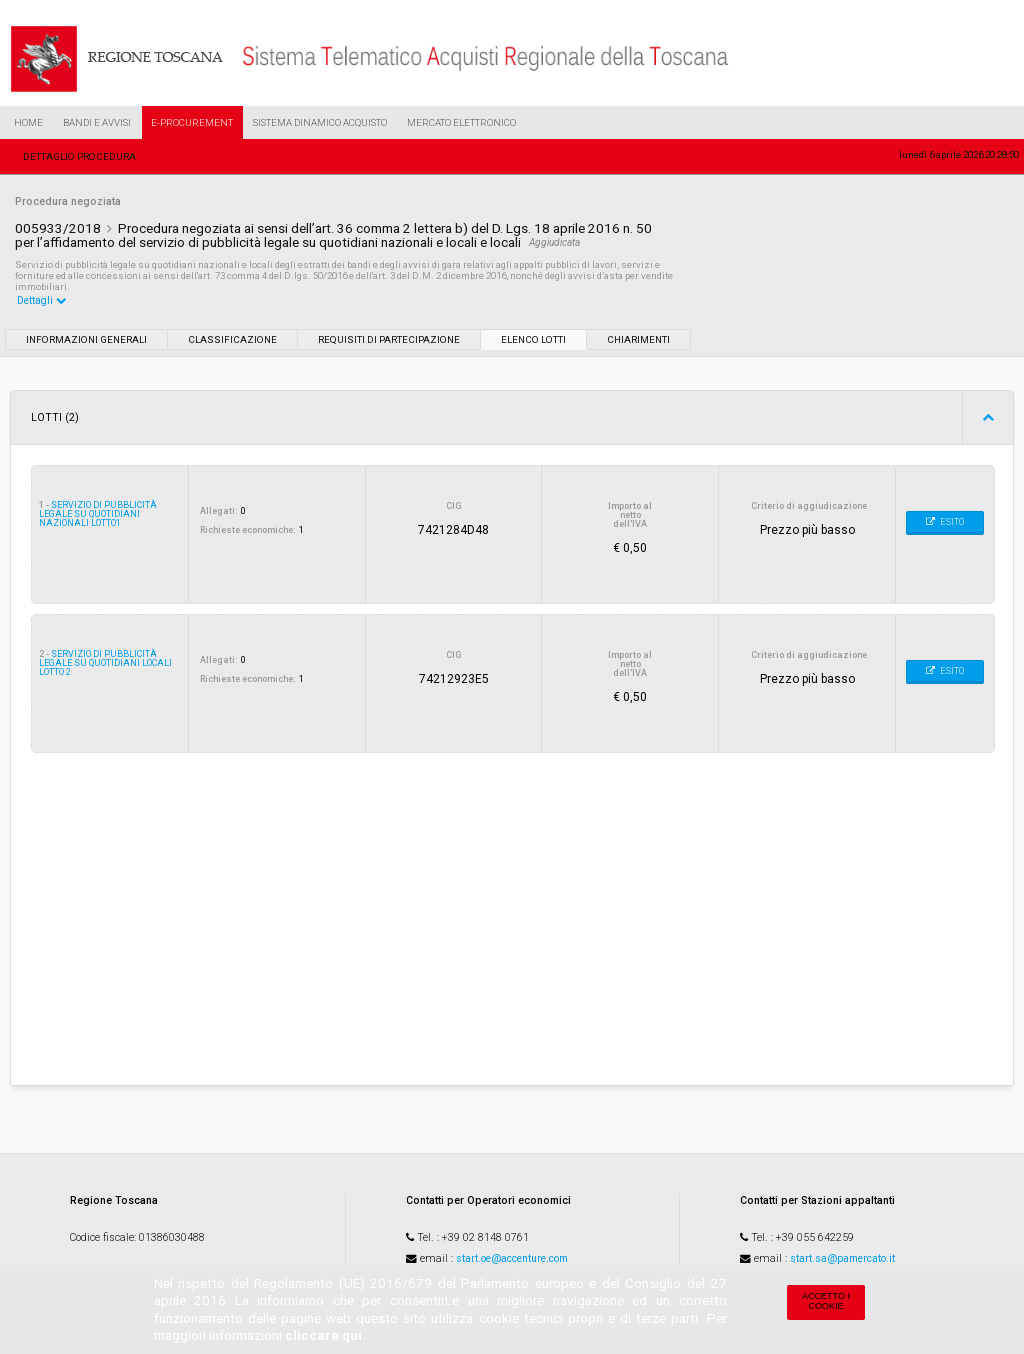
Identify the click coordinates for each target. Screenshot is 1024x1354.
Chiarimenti (638, 339)
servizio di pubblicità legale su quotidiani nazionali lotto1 (98, 514)
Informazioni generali (86, 339)
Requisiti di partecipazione (389, 339)
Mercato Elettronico (461, 122)
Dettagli (42, 300)
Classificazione (232, 339)
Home (28, 122)
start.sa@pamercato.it (842, 1258)
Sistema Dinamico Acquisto (320, 122)
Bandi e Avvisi (97, 122)
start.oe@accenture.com (512, 1258)
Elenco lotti (533, 339)
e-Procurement (192, 122)
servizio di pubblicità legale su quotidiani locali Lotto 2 (105, 663)
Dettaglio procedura (79, 156)
